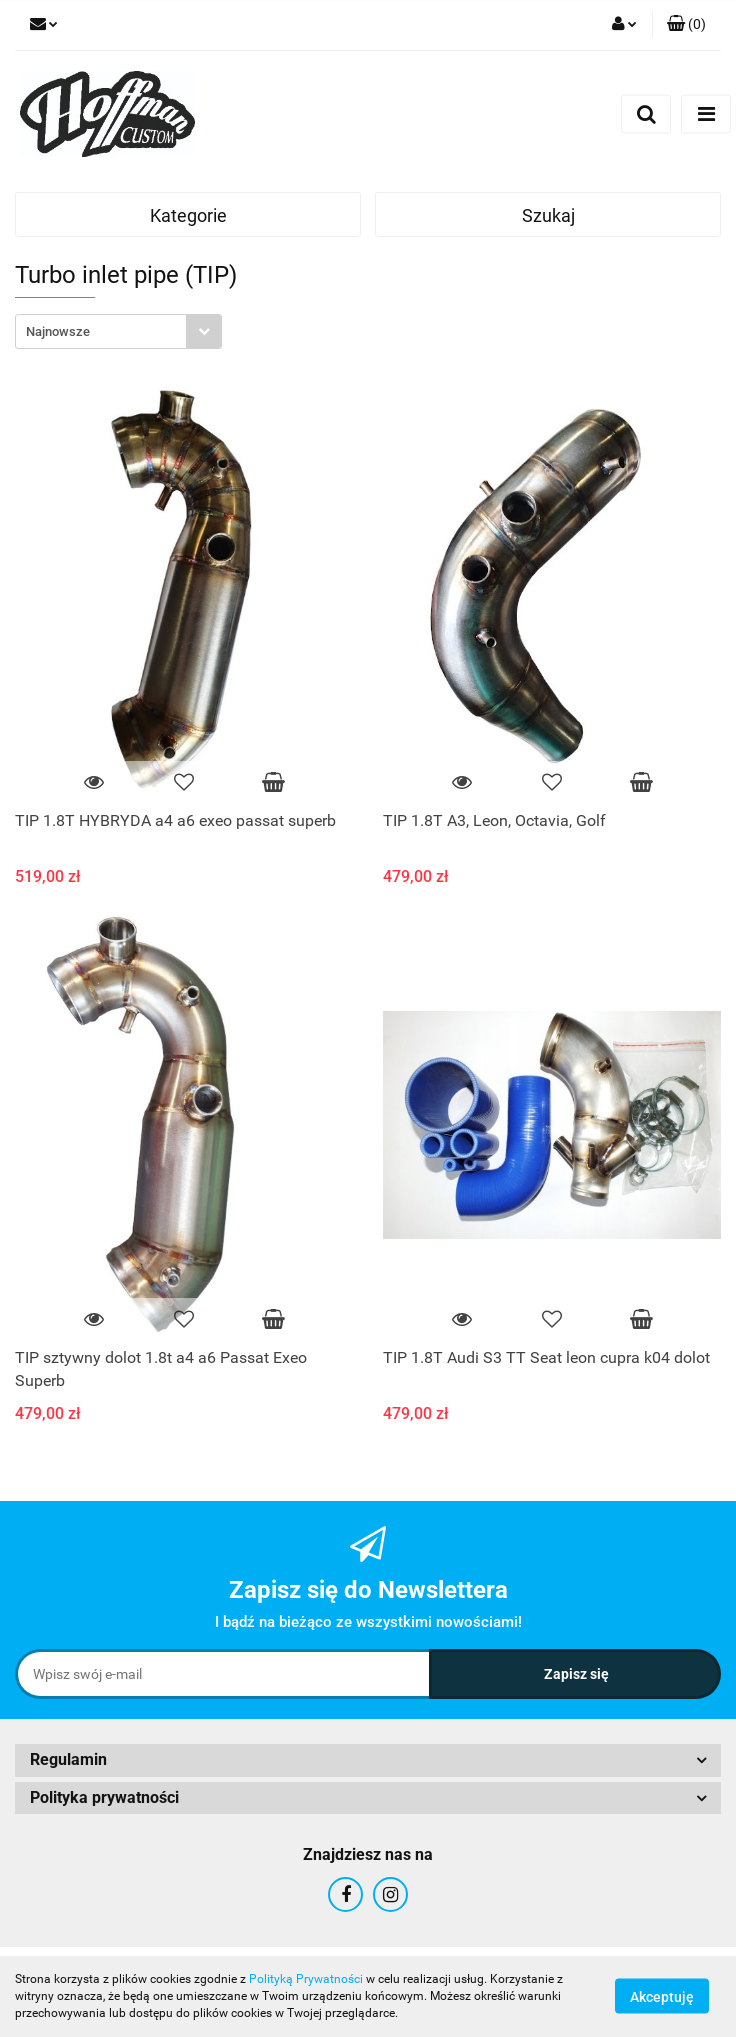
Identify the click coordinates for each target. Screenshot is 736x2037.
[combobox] (118, 331)
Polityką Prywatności (306, 1979)
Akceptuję (662, 1997)
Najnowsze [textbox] (58, 331)
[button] (686, 25)
